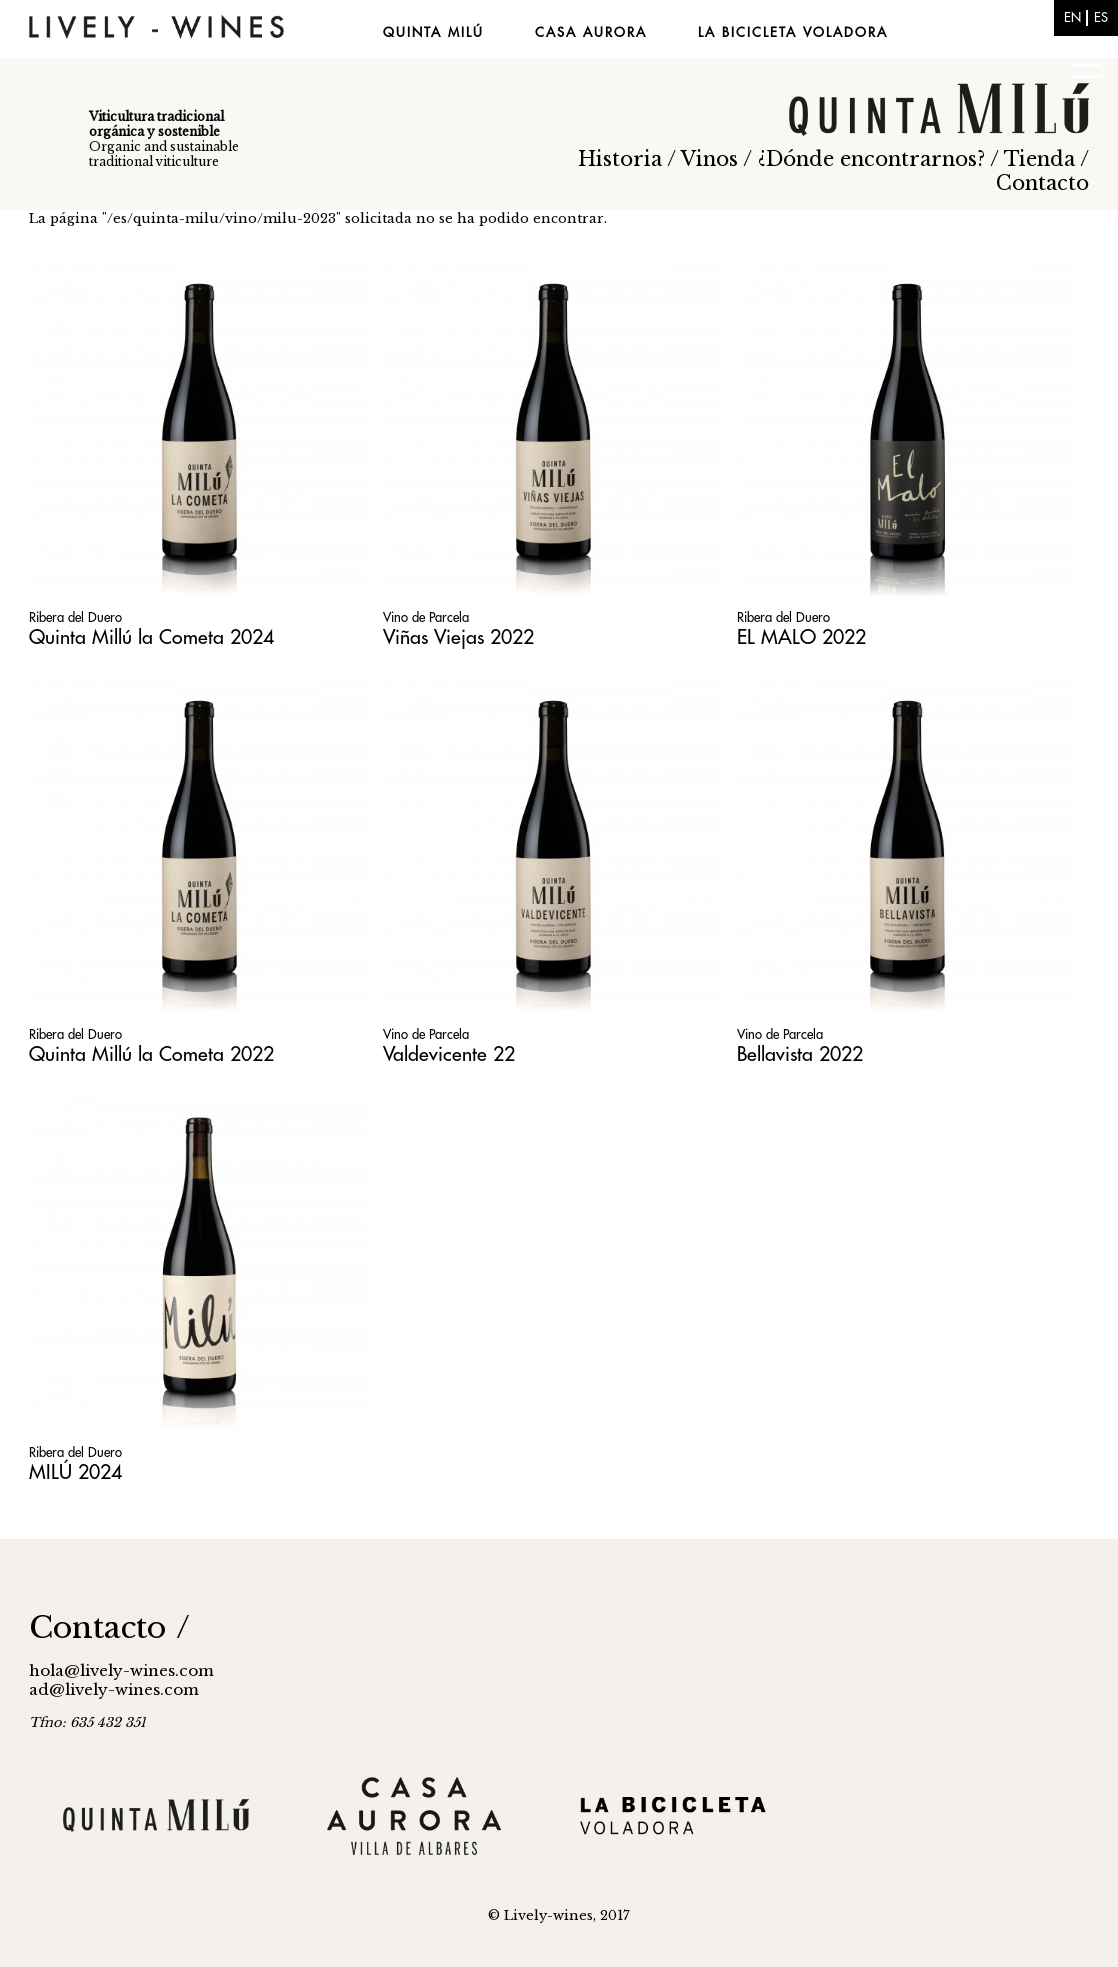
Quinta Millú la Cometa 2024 (151, 637)
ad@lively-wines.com (114, 1689)
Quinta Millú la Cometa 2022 (151, 1054)
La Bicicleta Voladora (793, 32)
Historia (620, 159)
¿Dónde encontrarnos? (871, 159)
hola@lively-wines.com (121, 1670)
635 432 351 (108, 1722)
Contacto (1042, 183)
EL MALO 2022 (801, 637)
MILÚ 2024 (75, 1472)
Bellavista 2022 (800, 1054)
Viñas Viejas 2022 (458, 637)
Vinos (709, 159)
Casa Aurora (591, 32)
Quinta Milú (433, 32)
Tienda (1039, 159)
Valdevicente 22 (449, 1054)
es (1101, 17)
